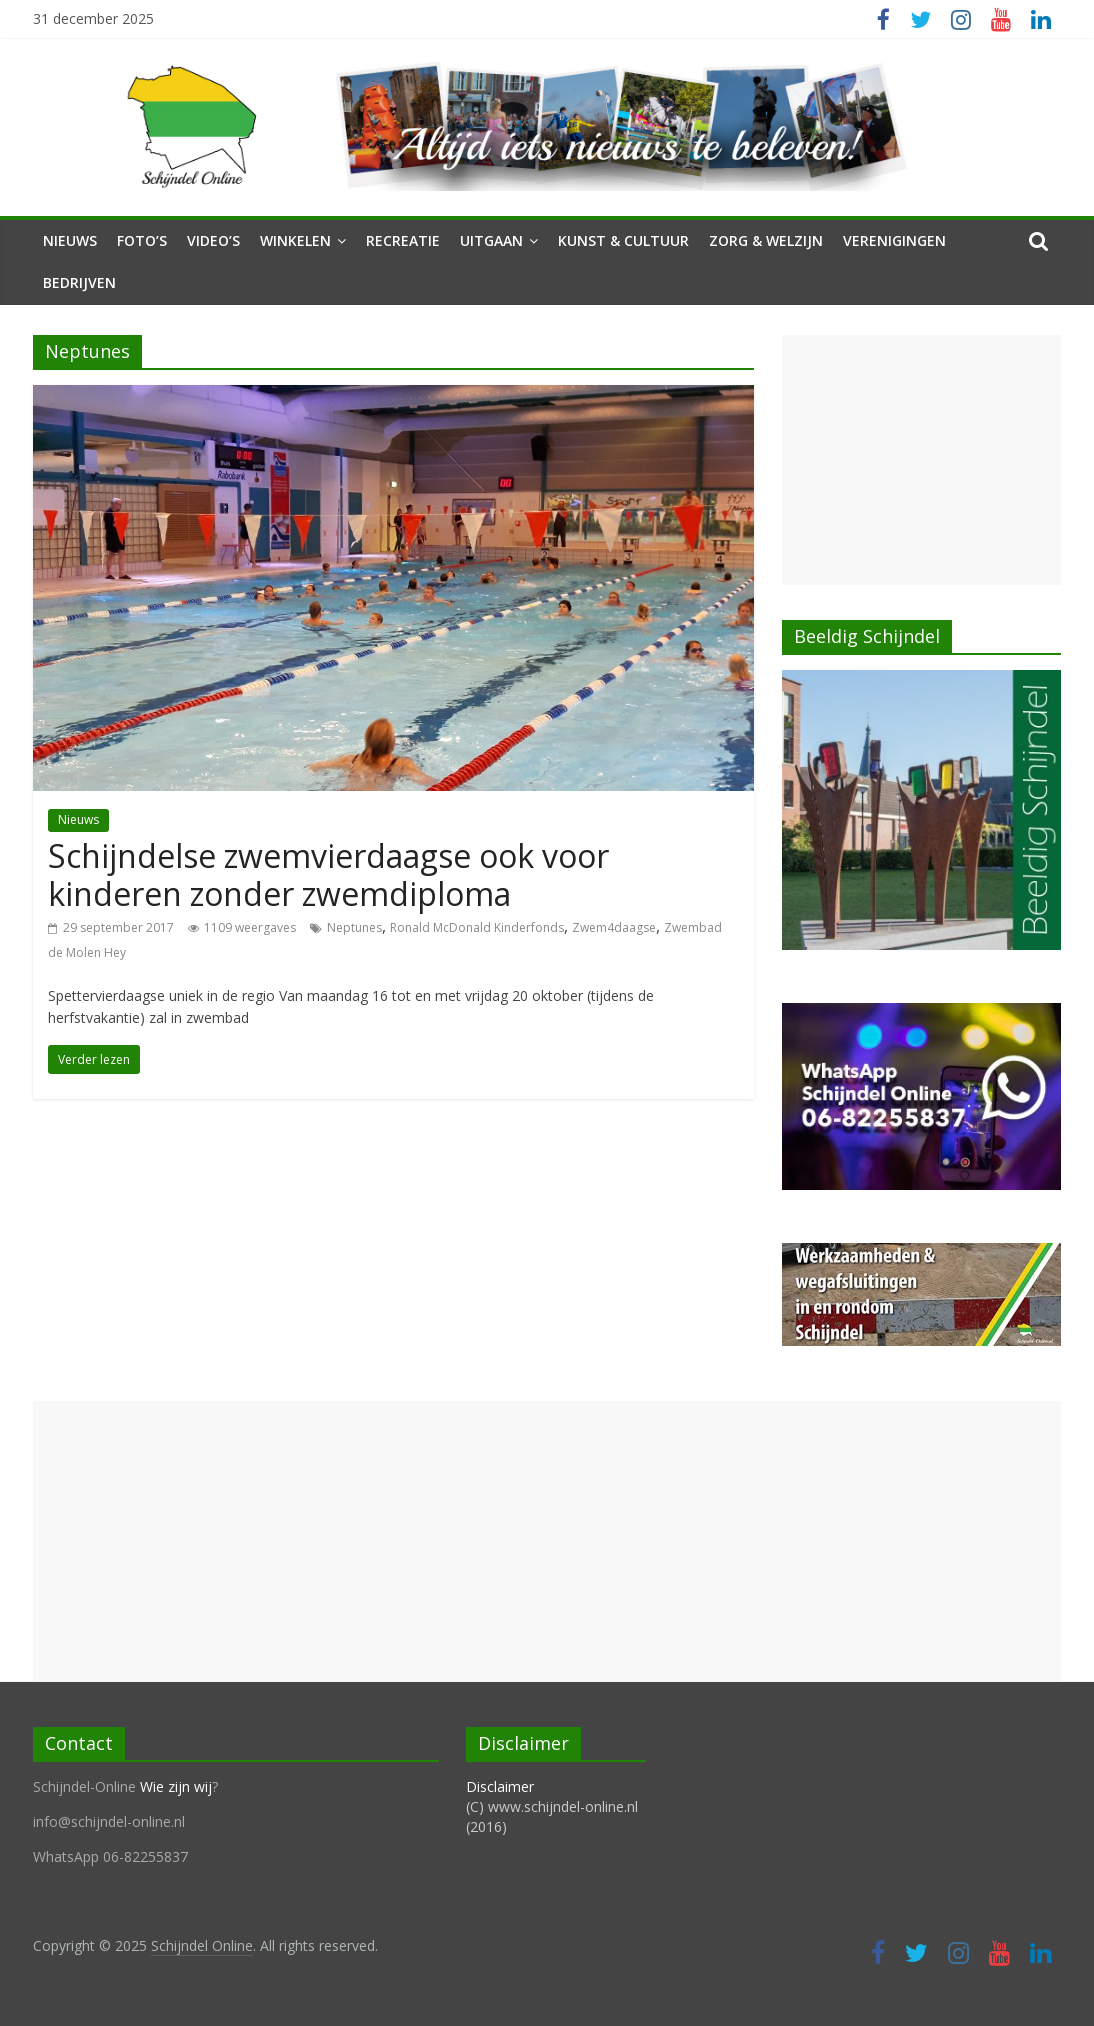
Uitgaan (491, 240)
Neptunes (354, 927)
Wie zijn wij (176, 1786)
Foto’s (142, 240)
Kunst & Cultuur (623, 240)
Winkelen (295, 240)
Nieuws (70, 240)
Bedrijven (79, 282)
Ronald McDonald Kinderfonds (477, 927)
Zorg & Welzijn (766, 240)
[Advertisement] (922, 460)
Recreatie (403, 240)
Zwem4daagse (614, 927)
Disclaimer (500, 1786)
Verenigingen (894, 240)
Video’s (213, 240)
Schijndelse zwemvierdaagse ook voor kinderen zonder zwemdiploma (328, 874)
